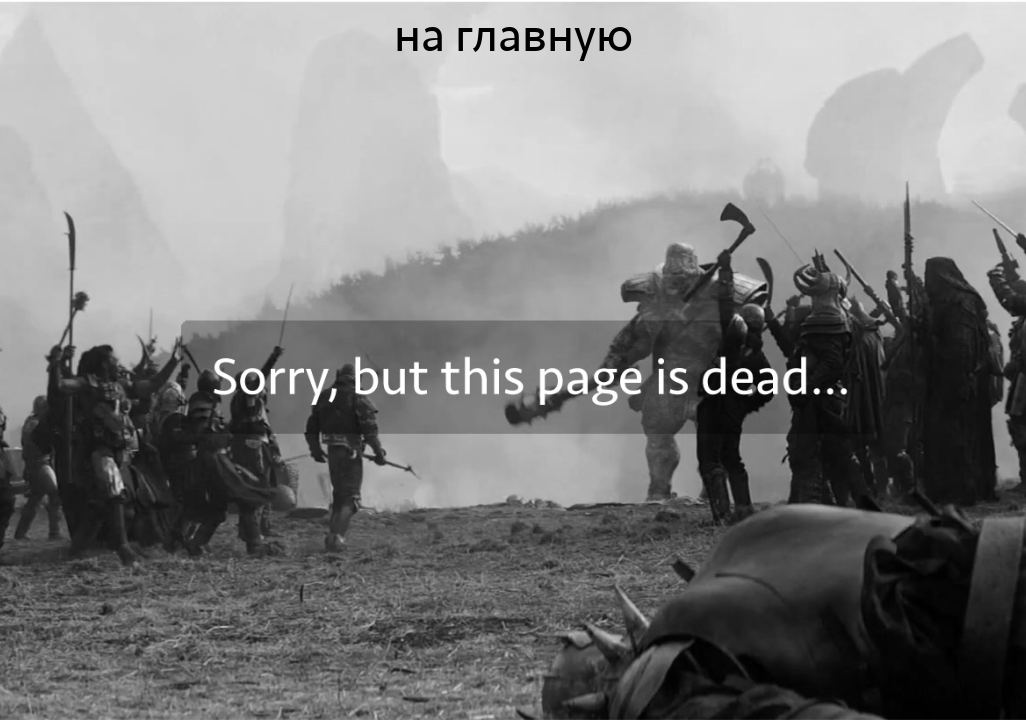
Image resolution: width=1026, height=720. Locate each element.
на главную (513, 36)
